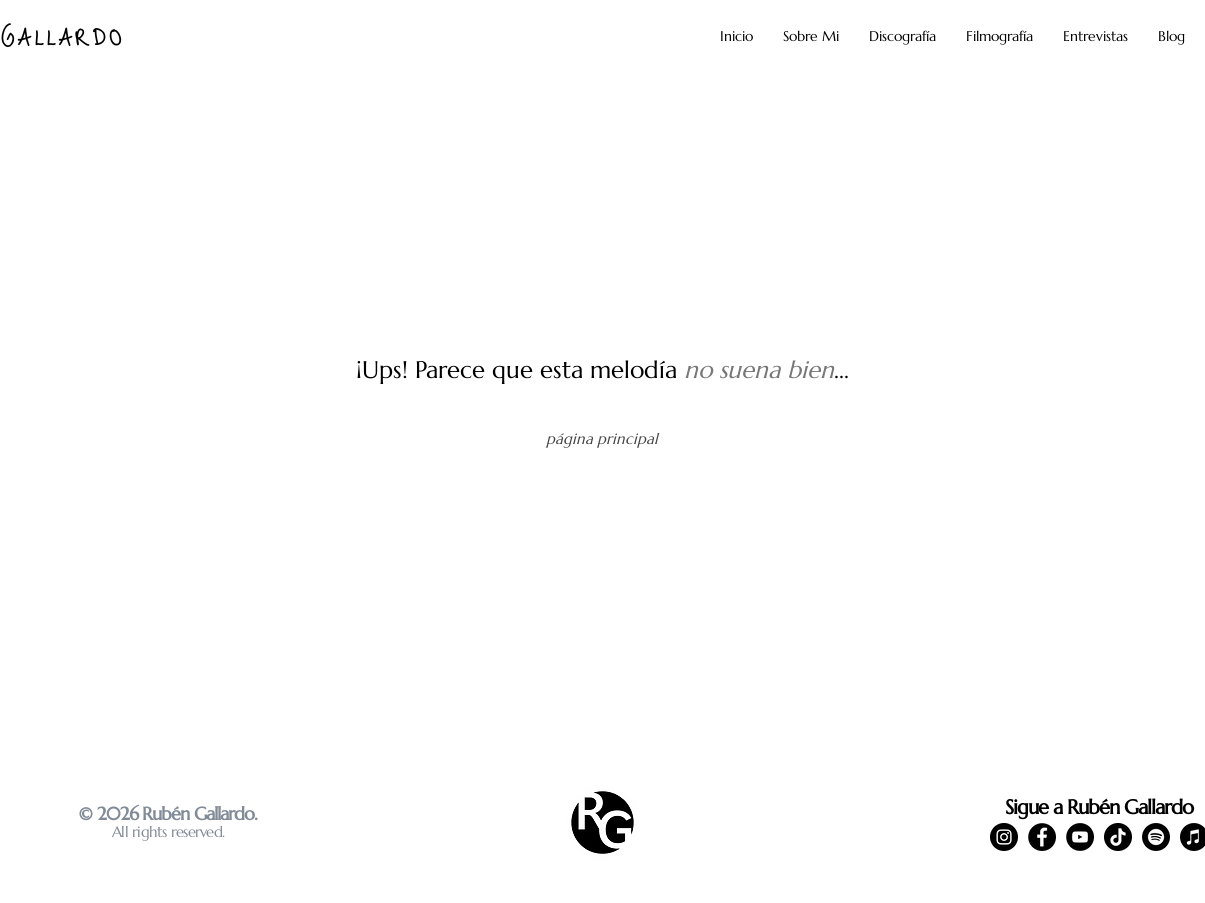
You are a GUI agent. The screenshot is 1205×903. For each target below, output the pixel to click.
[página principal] (602, 438)
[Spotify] (1156, 837)
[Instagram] (1004, 837)
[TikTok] (1118, 837)
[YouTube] (1080, 837)
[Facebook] (1042, 837)
